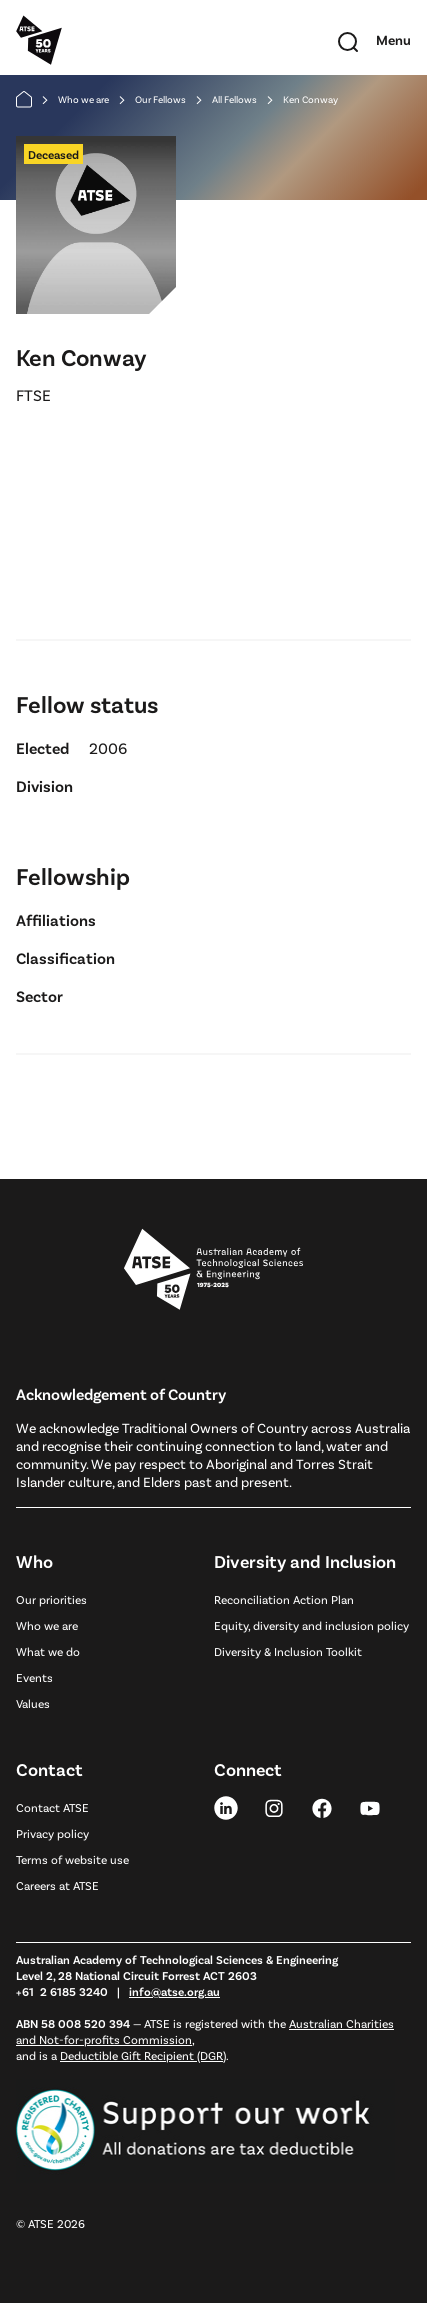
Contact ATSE (52, 1807)
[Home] (24, 99)
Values (33, 1703)
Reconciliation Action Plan (284, 1599)
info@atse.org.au (174, 1991)
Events (34, 1677)
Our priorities (51, 1599)
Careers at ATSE (57, 1885)
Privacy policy (52, 1833)
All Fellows (234, 99)
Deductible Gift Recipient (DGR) (143, 2055)
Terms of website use (72, 1859)
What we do (48, 1651)
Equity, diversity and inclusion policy (311, 1625)
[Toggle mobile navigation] (393, 40)
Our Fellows (160, 99)
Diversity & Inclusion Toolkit (288, 1651)
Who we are (83, 99)
